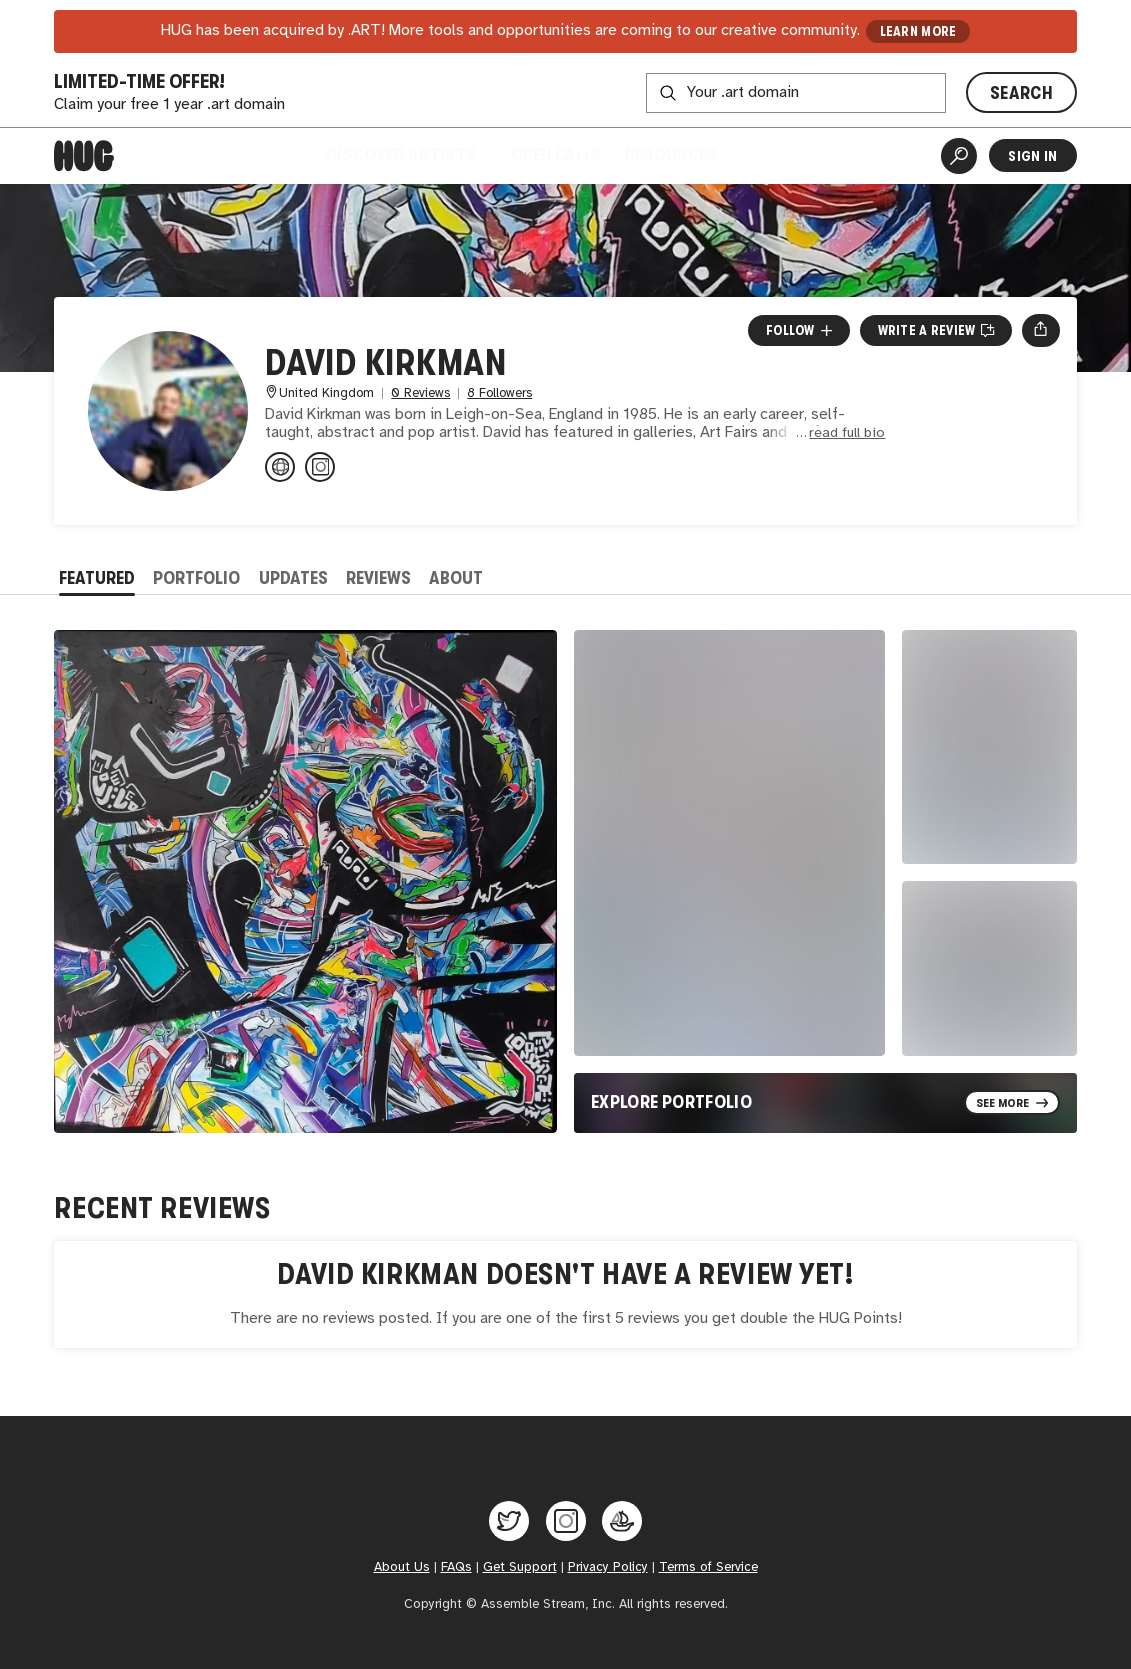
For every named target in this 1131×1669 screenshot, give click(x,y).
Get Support (520, 1567)
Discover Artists (407, 155)
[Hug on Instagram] (566, 1521)
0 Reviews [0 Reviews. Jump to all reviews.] (420, 393)
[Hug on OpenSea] (622, 1521)
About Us (402, 1567)
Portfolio (196, 578)
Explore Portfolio (671, 1102)
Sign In (1032, 156)
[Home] (84, 156)
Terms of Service (708, 1567)
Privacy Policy (608, 1567)
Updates (293, 578)
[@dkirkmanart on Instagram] (320, 467)
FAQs (456, 1567)
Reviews (378, 578)
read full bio (847, 433)
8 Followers (499, 393)
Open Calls (556, 155)
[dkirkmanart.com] (280, 467)
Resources (677, 155)
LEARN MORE (918, 31)
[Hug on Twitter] (509, 1521)
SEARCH (1021, 93)
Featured (97, 578)
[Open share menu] (1040, 330)
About (456, 578)
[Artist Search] (959, 156)
